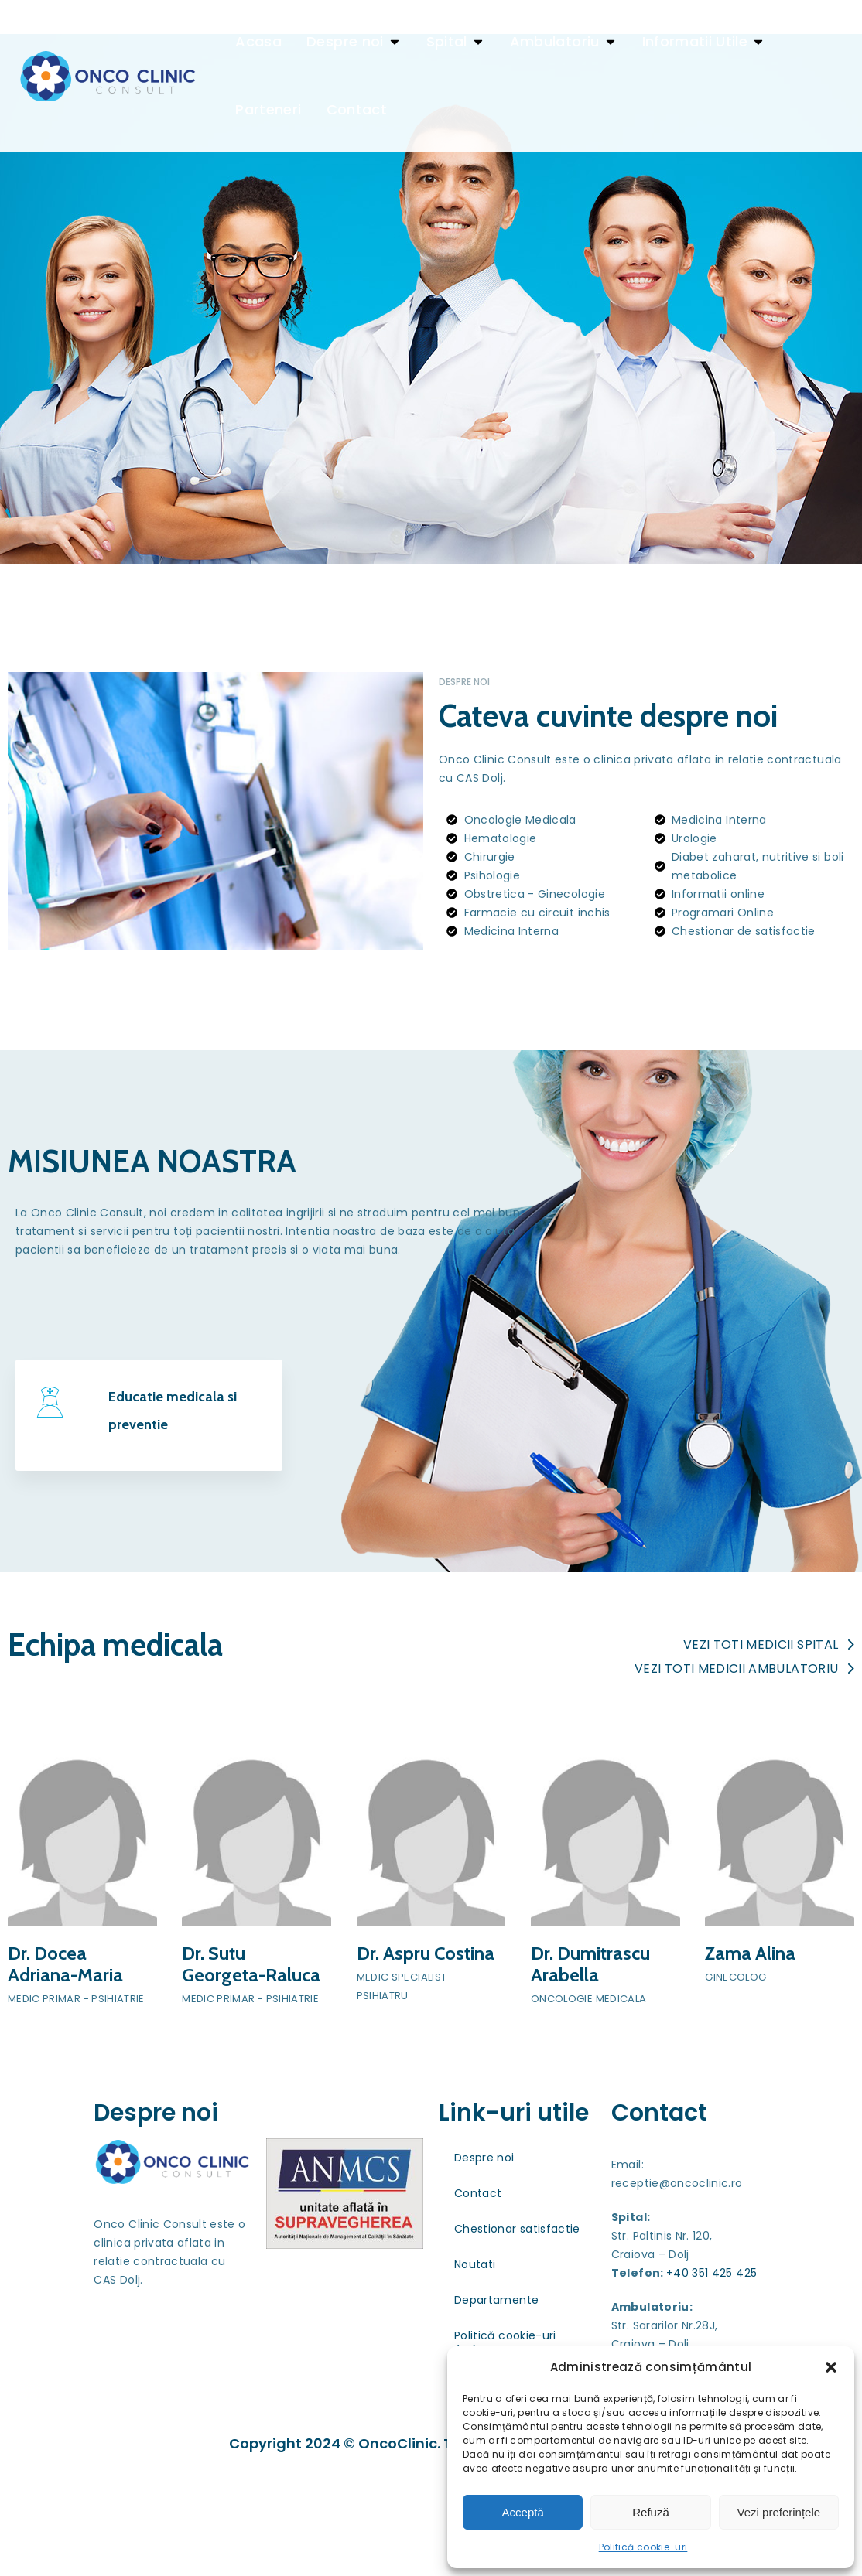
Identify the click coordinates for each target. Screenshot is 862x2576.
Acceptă (523, 2512)
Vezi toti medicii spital (768, 1762)
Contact (477, 2310)
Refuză (650, 2512)
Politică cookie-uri (643, 2547)
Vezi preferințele (779, 2512)
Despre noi (484, 2275)
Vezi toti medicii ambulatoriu (744, 1786)
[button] (831, 2367)
